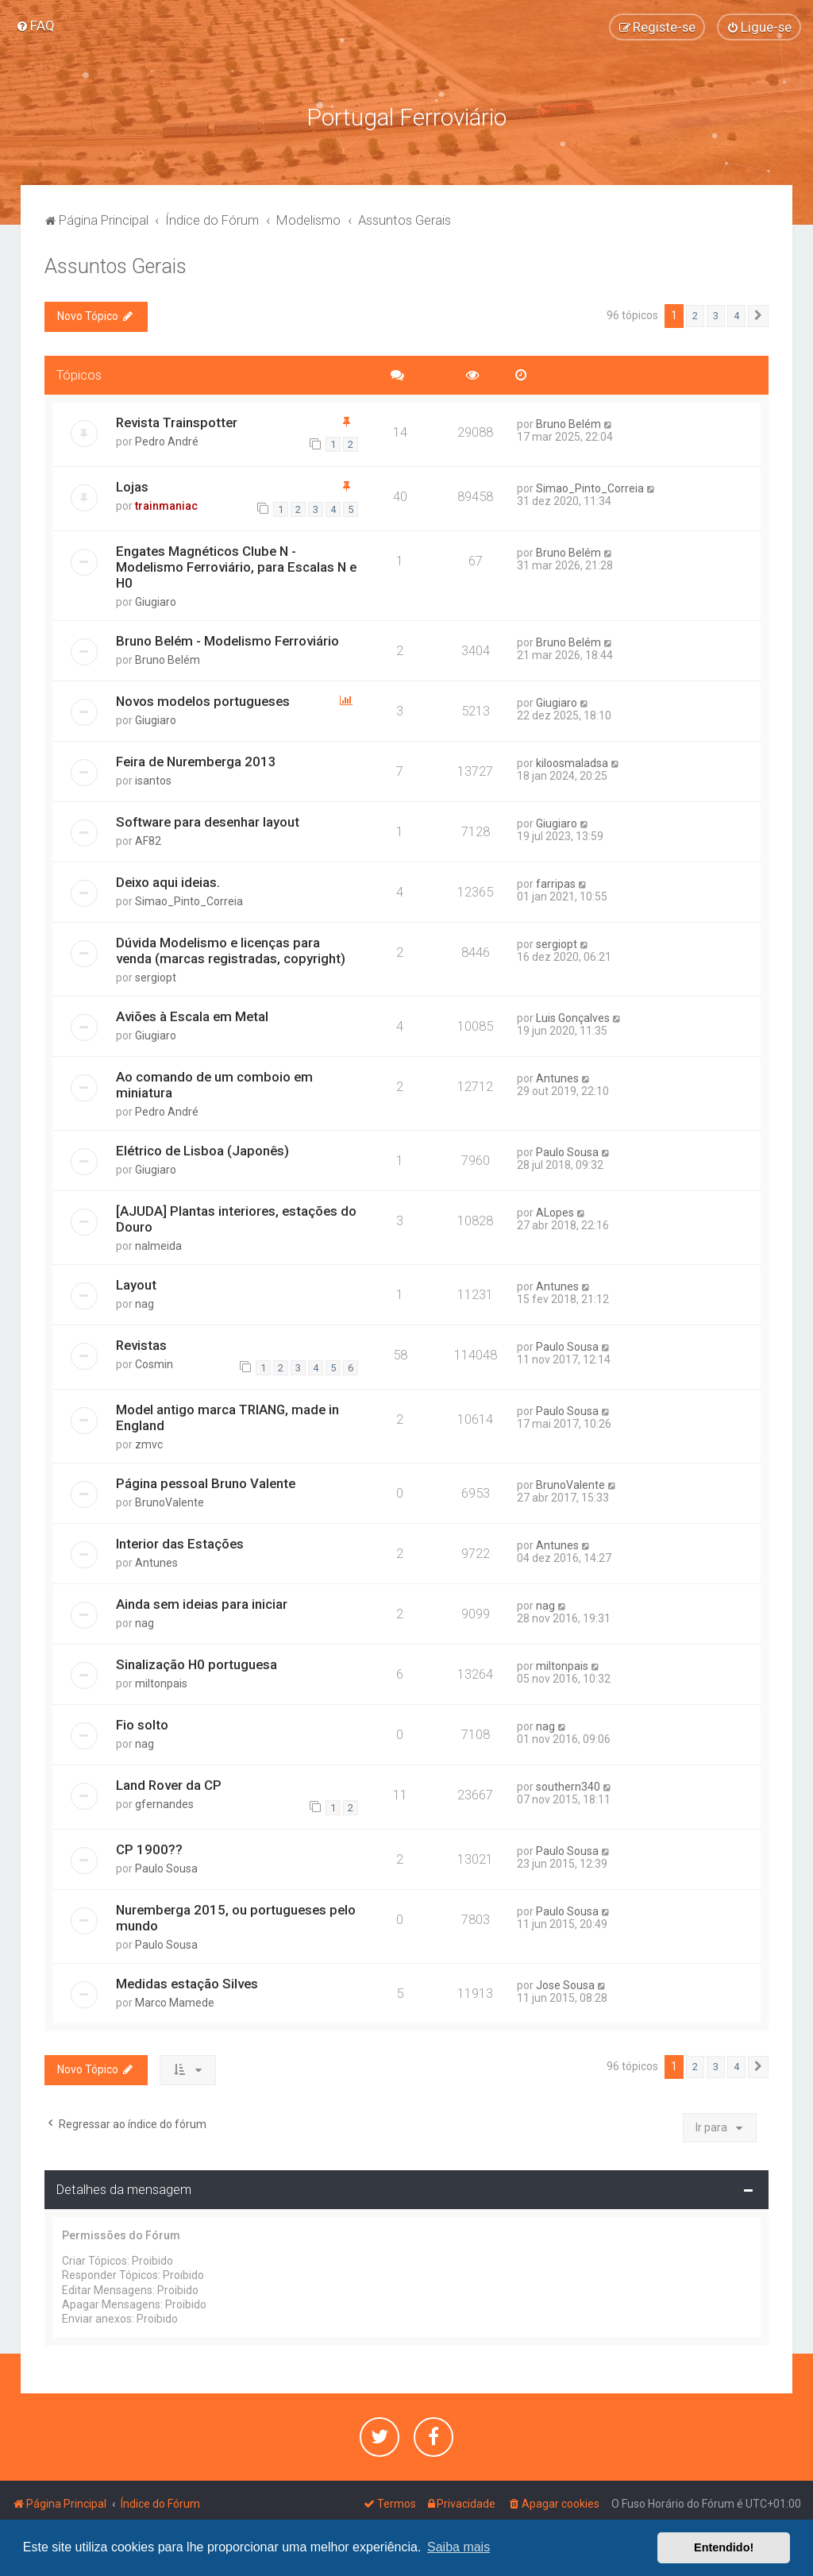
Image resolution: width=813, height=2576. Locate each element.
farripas (556, 883)
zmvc (149, 1444)
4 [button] (736, 315)
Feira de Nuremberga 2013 (196, 761)
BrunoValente (169, 1502)
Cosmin (154, 1363)
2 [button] (695, 315)
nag (144, 1303)
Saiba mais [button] (458, 2547)
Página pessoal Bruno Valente (205, 1483)
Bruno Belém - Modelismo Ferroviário (227, 641)
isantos (153, 779)
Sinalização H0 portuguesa (196, 1664)
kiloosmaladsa (572, 762)
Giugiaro (155, 602)
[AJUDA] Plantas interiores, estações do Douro (236, 1218)
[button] (758, 315)
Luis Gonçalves (573, 1017)
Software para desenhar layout (207, 821)
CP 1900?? (149, 1849)
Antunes (557, 1077)
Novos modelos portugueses (203, 700)
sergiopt (155, 976)
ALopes (555, 1211)
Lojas (132, 486)
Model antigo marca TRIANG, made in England (227, 1417)
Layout (136, 1284)
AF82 (148, 840)
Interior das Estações (180, 1543)
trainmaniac (166, 505)
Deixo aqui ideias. (168, 881)
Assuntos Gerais (115, 265)
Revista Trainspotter (176, 422)
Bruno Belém (568, 423)
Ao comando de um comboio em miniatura (214, 1084)
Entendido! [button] (723, 2547)
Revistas (141, 1344)
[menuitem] (35, 25)
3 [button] (716, 315)
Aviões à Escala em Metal (192, 1016)
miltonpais (161, 1682)
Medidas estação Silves (187, 1984)
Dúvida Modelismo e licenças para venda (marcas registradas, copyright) (230, 950)
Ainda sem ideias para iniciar (201, 1603)
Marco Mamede (174, 2002)
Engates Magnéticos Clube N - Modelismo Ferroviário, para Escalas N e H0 (236, 567)
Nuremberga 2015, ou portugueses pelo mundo (236, 1918)
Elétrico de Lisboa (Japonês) (202, 1150)
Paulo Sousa (567, 1151)
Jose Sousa (565, 1985)
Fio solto (142, 1724)
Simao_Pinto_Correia (590, 487)
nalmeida (158, 1245)
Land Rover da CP (169, 1784)
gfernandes (164, 1803)
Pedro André (166, 440)
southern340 (568, 1786)
